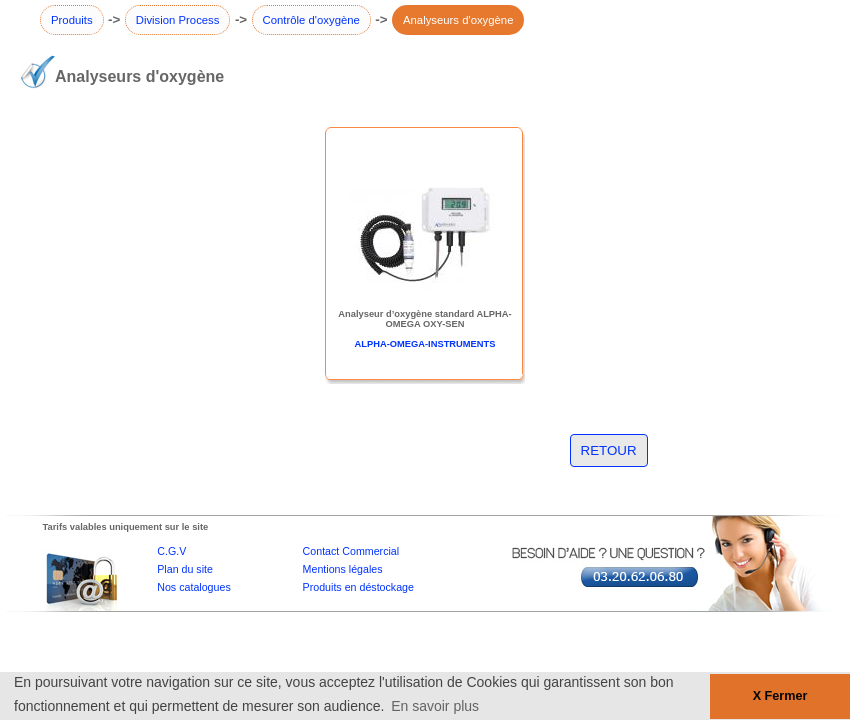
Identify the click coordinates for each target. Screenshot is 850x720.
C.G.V (171, 551)
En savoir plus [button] (435, 706)
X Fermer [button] (780, 696)
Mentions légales (343, 569)
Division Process (178, 20)
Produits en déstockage (358, 587)
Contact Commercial (351, 551)
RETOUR (609, 450)
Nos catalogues (193, 587)
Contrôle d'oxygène (311, 20)
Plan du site (185, 569)
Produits (72, 20)
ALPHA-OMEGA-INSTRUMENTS (425, 344)
